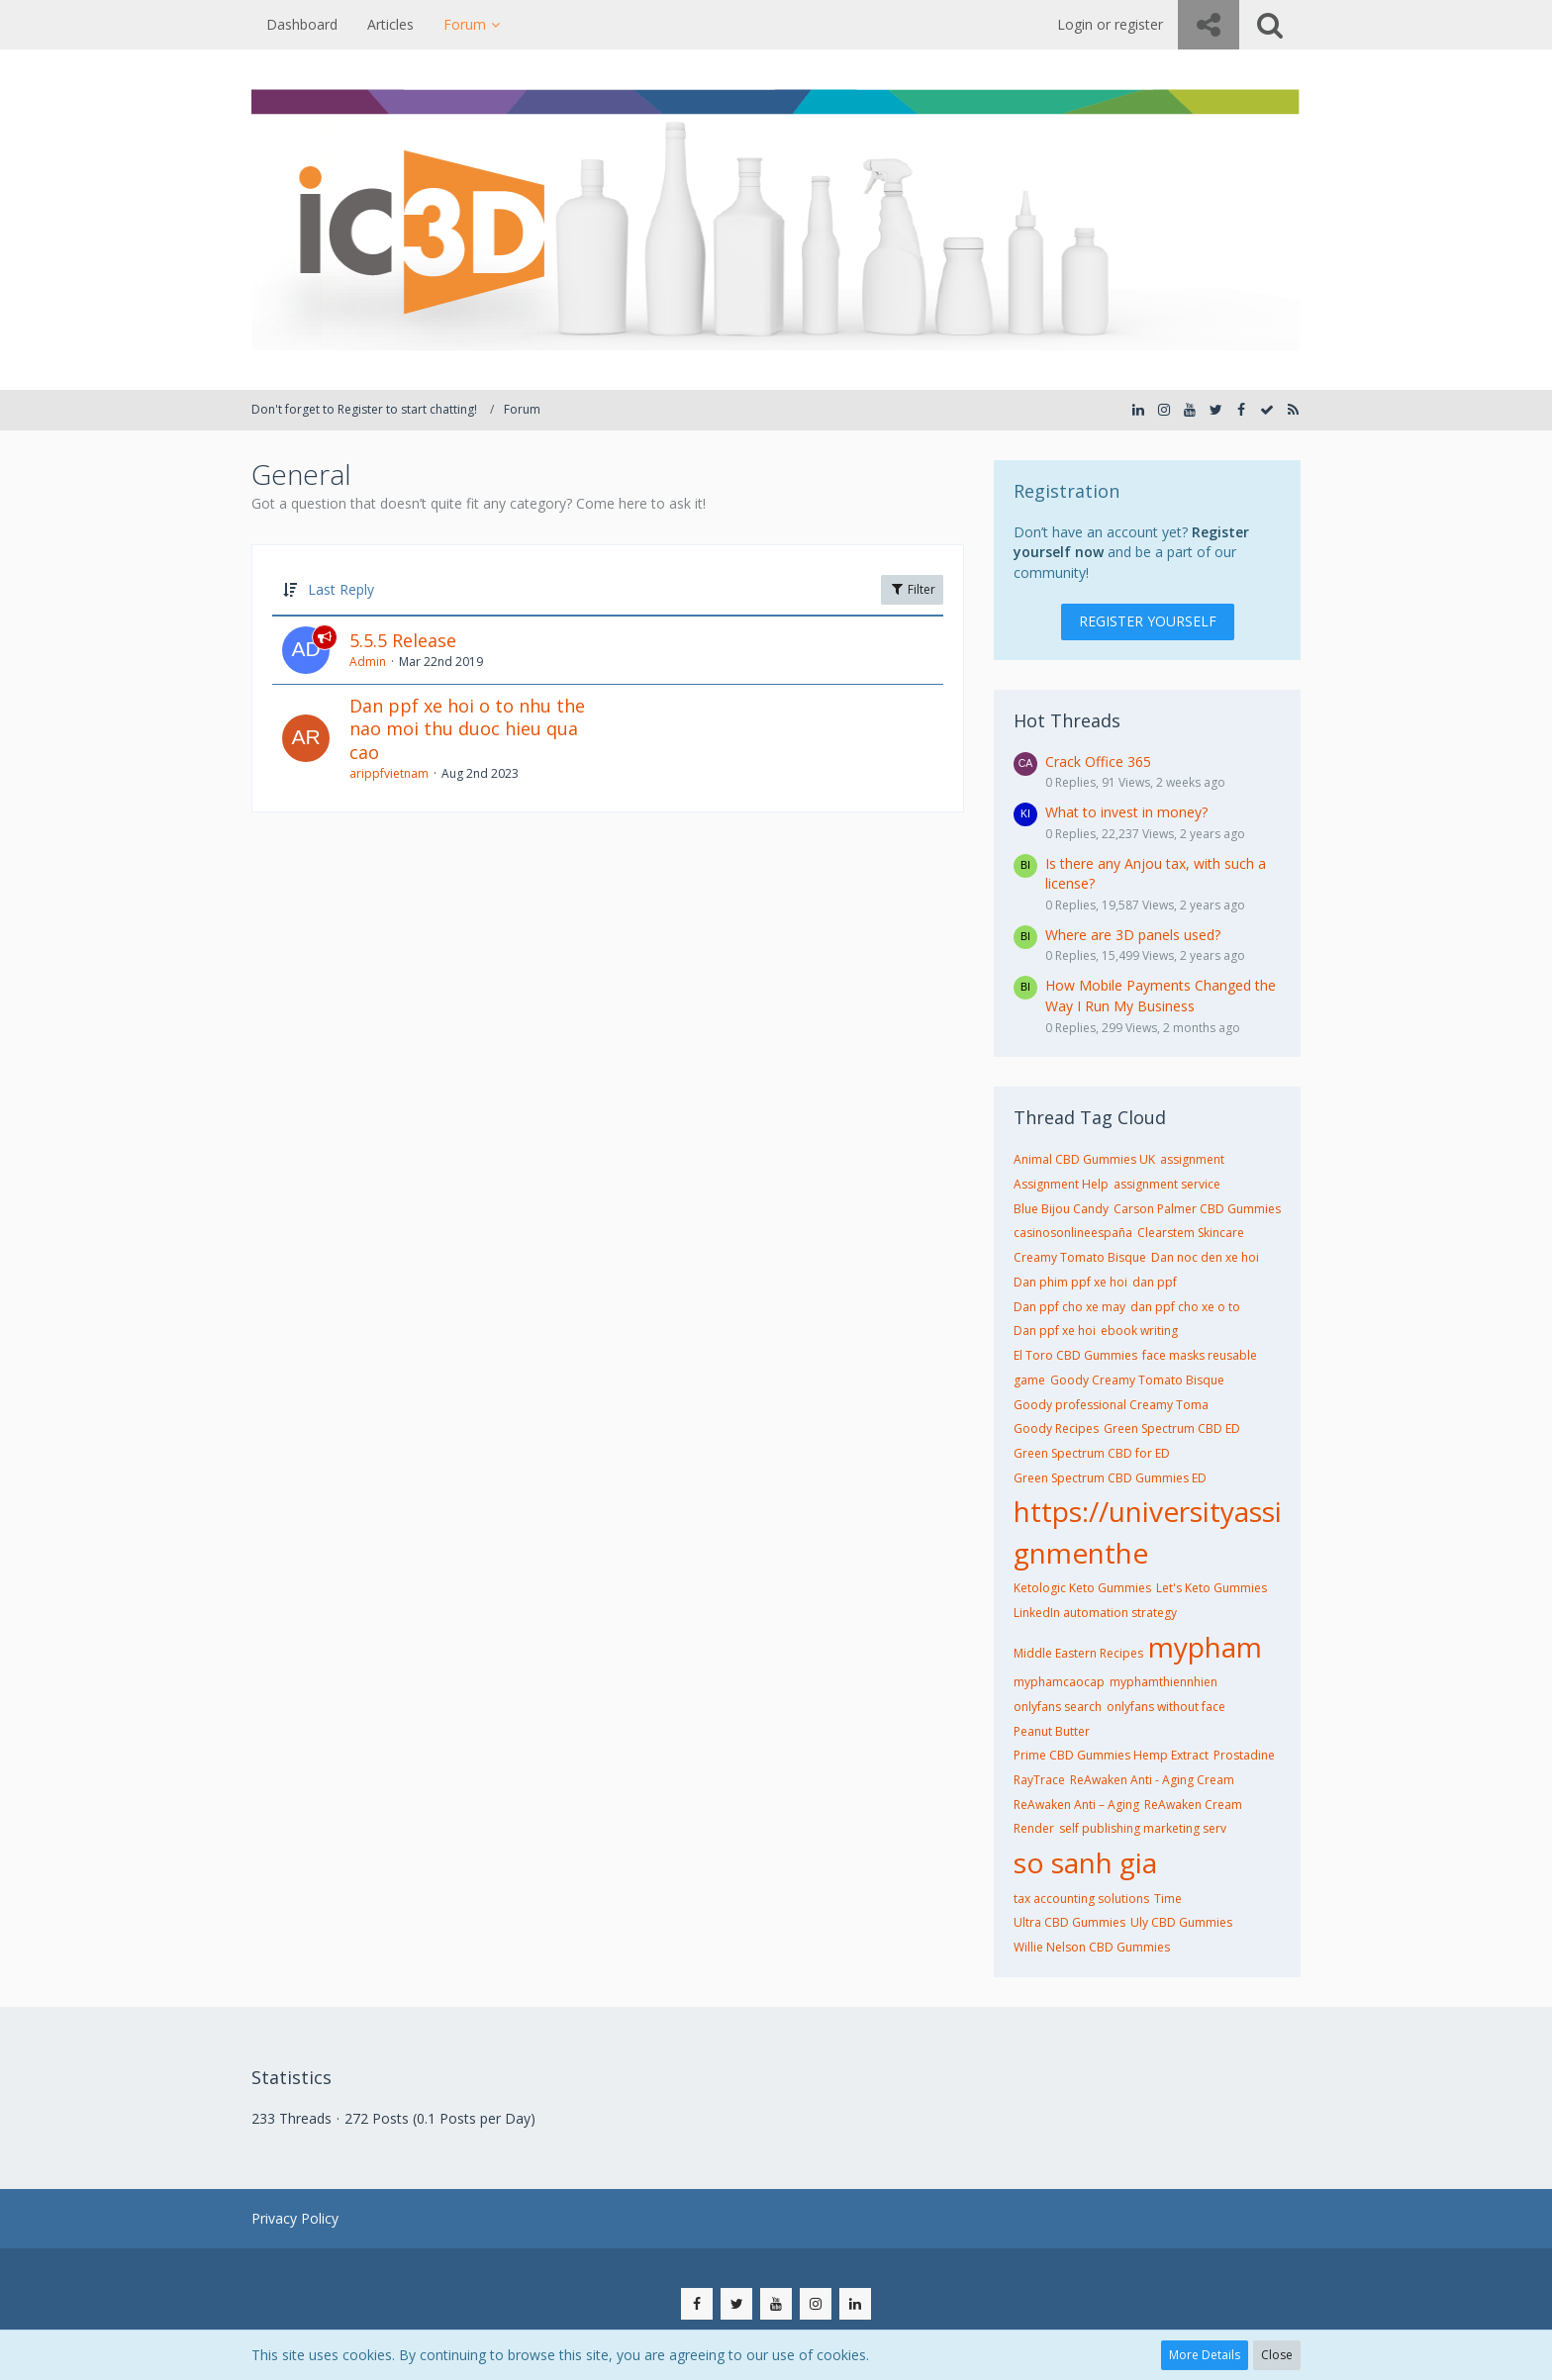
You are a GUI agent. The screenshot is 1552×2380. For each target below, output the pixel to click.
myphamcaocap (1059, 1681)
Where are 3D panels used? (1132, 934)
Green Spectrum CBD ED (1172, 1428)
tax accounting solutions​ (1081, 1898)
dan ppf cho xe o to (1185, 1306)
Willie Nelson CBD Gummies (1092, 1947)
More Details (1204, 2354)
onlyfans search (1058, 1706)
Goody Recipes (1056, 1428)
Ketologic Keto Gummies (1082, 1587)
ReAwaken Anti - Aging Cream (1152, 1779)
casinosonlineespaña (1073, 1232)
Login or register (1110, 24)
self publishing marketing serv (1142, 1828)
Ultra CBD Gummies (1069, 1922)
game (1029, 1380)
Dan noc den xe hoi (1205, 1257)
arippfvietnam (389, 773)
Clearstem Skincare (1190, 1232)
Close (1277, 2354)
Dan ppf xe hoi (1055, 1330)
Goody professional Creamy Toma (1111, 1404)
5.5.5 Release (402, 640)
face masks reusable (1199, 1355)
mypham (1205, 1647)
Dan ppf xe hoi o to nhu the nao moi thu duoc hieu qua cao (467, 729)
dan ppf (1154, 1282)
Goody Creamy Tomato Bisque (1137, 1380)
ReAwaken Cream (1193, 1804)
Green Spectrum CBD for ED (1092, 1453)
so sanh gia (1085, 1862)
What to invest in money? (1126, 812)
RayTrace (1039, 1779)
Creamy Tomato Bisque (1080, 1257)
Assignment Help (1061, 1184)
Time (1168, 1898)
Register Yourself (1147, 621)
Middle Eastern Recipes (1078, 1653)
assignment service (1167, 1184)
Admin (367, 661)
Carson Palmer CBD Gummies (1197, 1208)
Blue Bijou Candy (1061, 1208)
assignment (1192, 1159)
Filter (912, 589)
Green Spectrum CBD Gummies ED (1110, 1478)
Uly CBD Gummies (1181, 1922)
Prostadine (1244, 1755)
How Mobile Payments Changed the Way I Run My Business (1160, 995)
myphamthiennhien (1163, 1681)
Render (1034, 1828)
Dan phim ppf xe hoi (1070, 1282)
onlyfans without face (1166, 1706)
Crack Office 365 (1098, 761)
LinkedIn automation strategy (1095, 1612)
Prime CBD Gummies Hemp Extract (1111, 1755)
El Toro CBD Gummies (1075, 1355)
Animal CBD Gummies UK (1084, 1159)
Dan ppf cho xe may (1069, 1306)
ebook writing (1139, 1330)
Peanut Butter (1052, 1731)
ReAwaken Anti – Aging (1076, 1804)
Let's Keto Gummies (1211, 1587)
